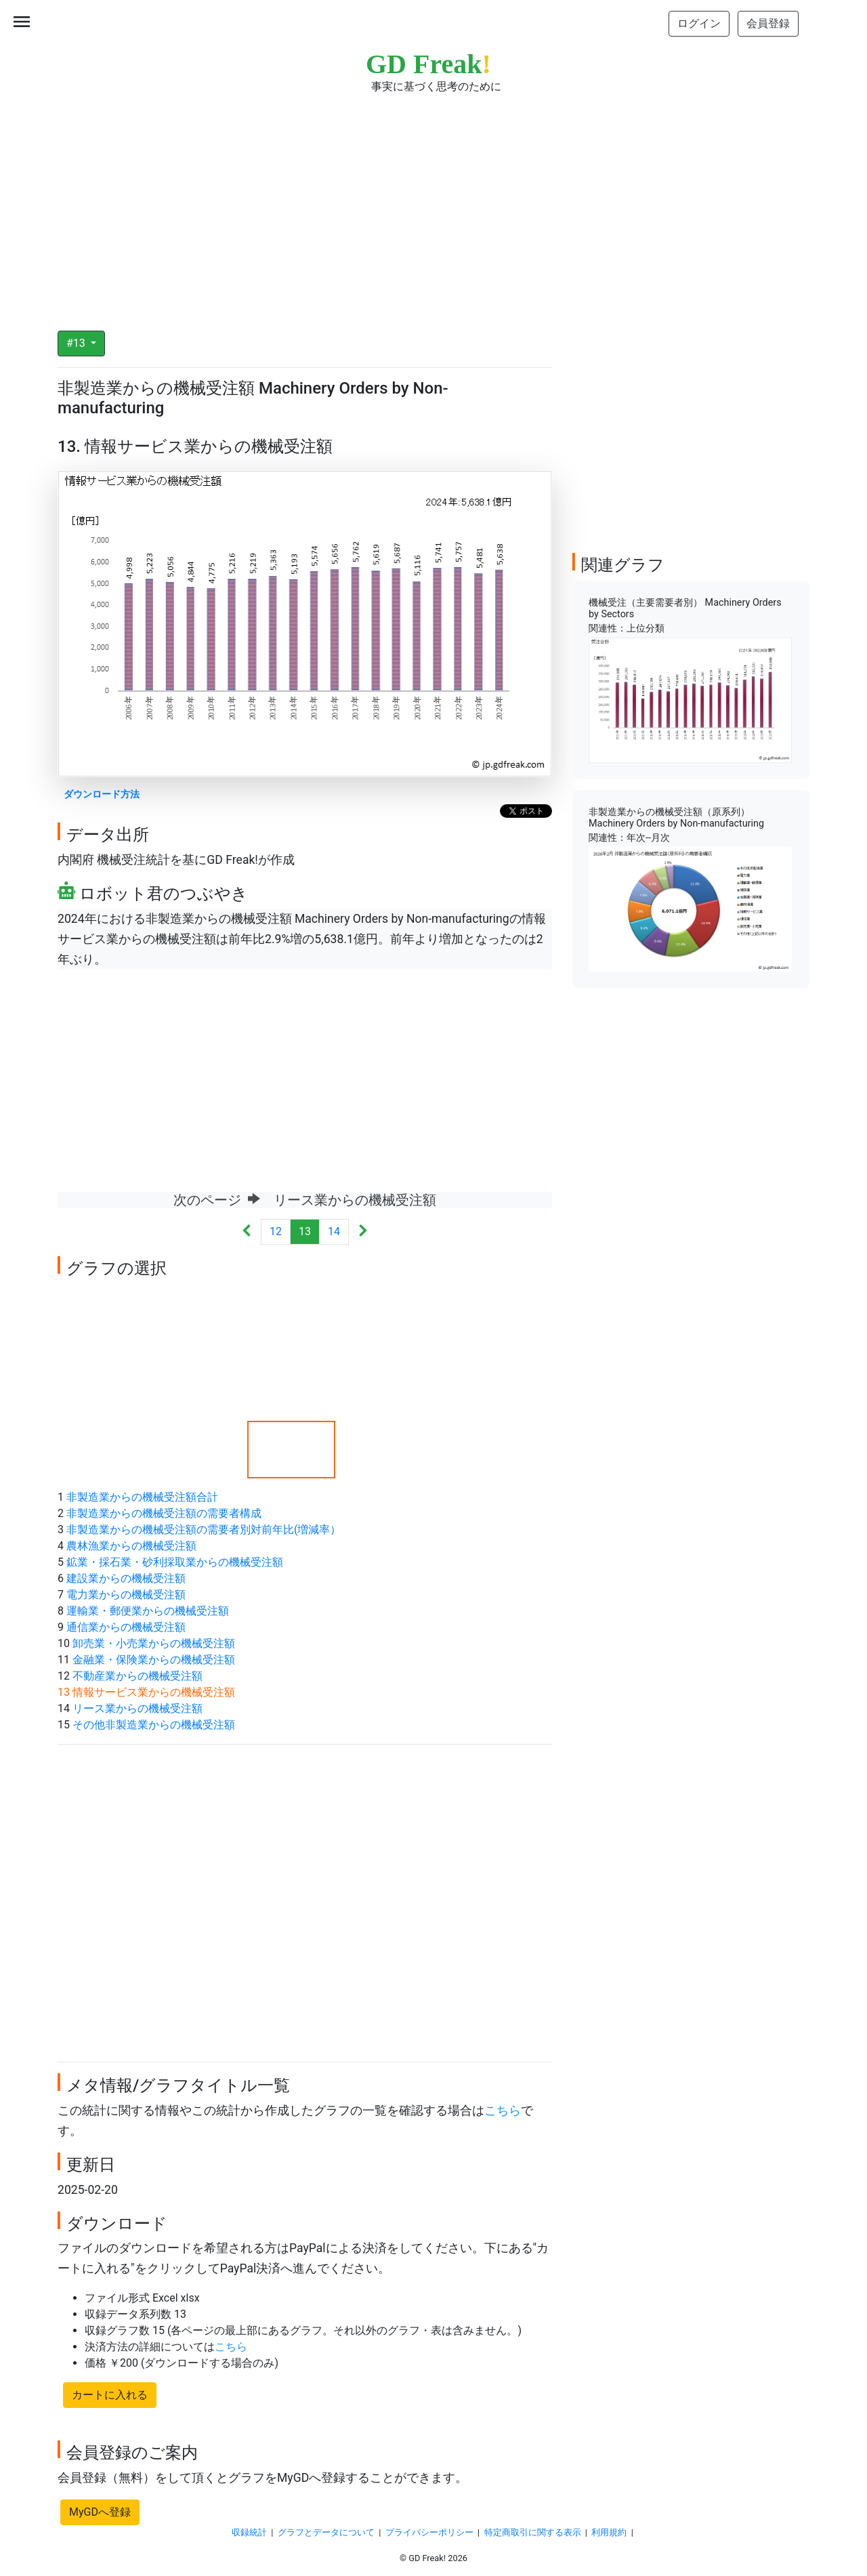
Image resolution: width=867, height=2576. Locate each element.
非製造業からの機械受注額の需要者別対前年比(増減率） (203, 1529)
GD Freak (428, 64)
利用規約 (609, 2532)
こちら (502, 2110)
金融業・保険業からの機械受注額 (153, 1659)
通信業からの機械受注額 (126, 1627)
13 (305, 1231)
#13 (77, 343)
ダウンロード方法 (102, 794)
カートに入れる (110, 2394)
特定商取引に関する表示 (532, 2532)
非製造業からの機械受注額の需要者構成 (163, 1513)
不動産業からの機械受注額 (137, 1675)
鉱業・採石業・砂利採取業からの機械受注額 (174, 1562)
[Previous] (246, 1232)
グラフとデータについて (326, 2532)
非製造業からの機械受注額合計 (142, 1497)
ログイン (699, 23)
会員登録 (768, 23)
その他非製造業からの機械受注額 (153, 1724)
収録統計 (249, 2532)
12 (276, 1231)
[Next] (362, 1232)
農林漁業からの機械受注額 (131, 1545)
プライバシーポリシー (429, 2532)
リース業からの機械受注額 (137, 1708)
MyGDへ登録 (100, 2512)
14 (334, 1231)
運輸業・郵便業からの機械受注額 (147, 1610)
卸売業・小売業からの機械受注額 (153, 1643)
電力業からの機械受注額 (126, 1594)
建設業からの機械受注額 (126, 1578)
